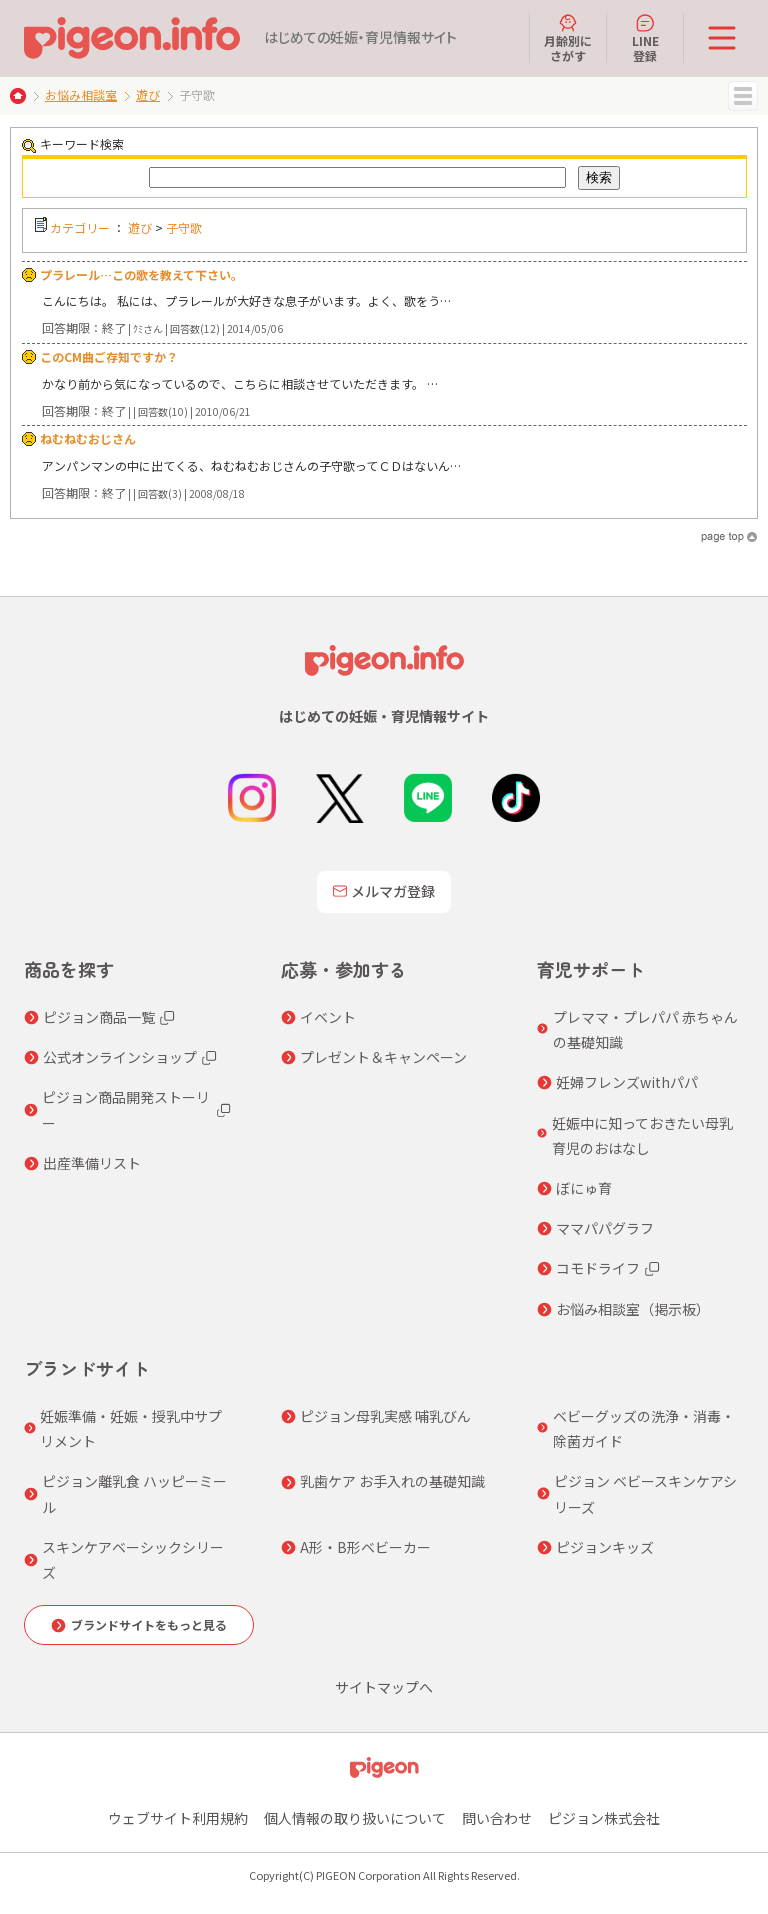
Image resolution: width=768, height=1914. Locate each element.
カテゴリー (80, 227)
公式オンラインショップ (120, 1057)
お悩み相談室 (81, 94)
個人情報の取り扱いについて (355, 1818)
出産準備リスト (92, 1163)
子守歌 (184, 227)
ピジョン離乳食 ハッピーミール (134, 1493)
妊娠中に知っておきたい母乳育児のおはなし (642, 1135)
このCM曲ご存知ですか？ (109, 356)
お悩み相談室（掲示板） (633, 1309)
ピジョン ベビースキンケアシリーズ (645, 1493)
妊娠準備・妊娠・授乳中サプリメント (131, 1428)
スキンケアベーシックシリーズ (133, 1559)
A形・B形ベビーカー (365, 1547)
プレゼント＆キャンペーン (383, 1057)
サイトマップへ (384, 1687)
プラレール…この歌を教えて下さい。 (141, 274)
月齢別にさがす (568, 38)
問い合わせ (497, 1818)
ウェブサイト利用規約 (178, 1818)
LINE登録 (645, 38)
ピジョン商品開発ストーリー (126, 1109)
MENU (743, 96)
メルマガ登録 (384, 891)
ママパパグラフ (605, 1228)
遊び (148, 94)
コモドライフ (598, 1268)
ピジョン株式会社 (604, 1818)
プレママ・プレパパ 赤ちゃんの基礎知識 (645, 1029)
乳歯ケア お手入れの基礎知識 (392, 1481)
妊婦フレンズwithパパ (627, 1082)
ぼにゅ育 (584, 1188)
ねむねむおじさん (88, 438)
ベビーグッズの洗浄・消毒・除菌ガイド (644, 1428)
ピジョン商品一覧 (99, 1017)
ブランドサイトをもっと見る (149, 1624)
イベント (328, 1017)
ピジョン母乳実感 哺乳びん (385, 1416)
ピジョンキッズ (605, 1547)
